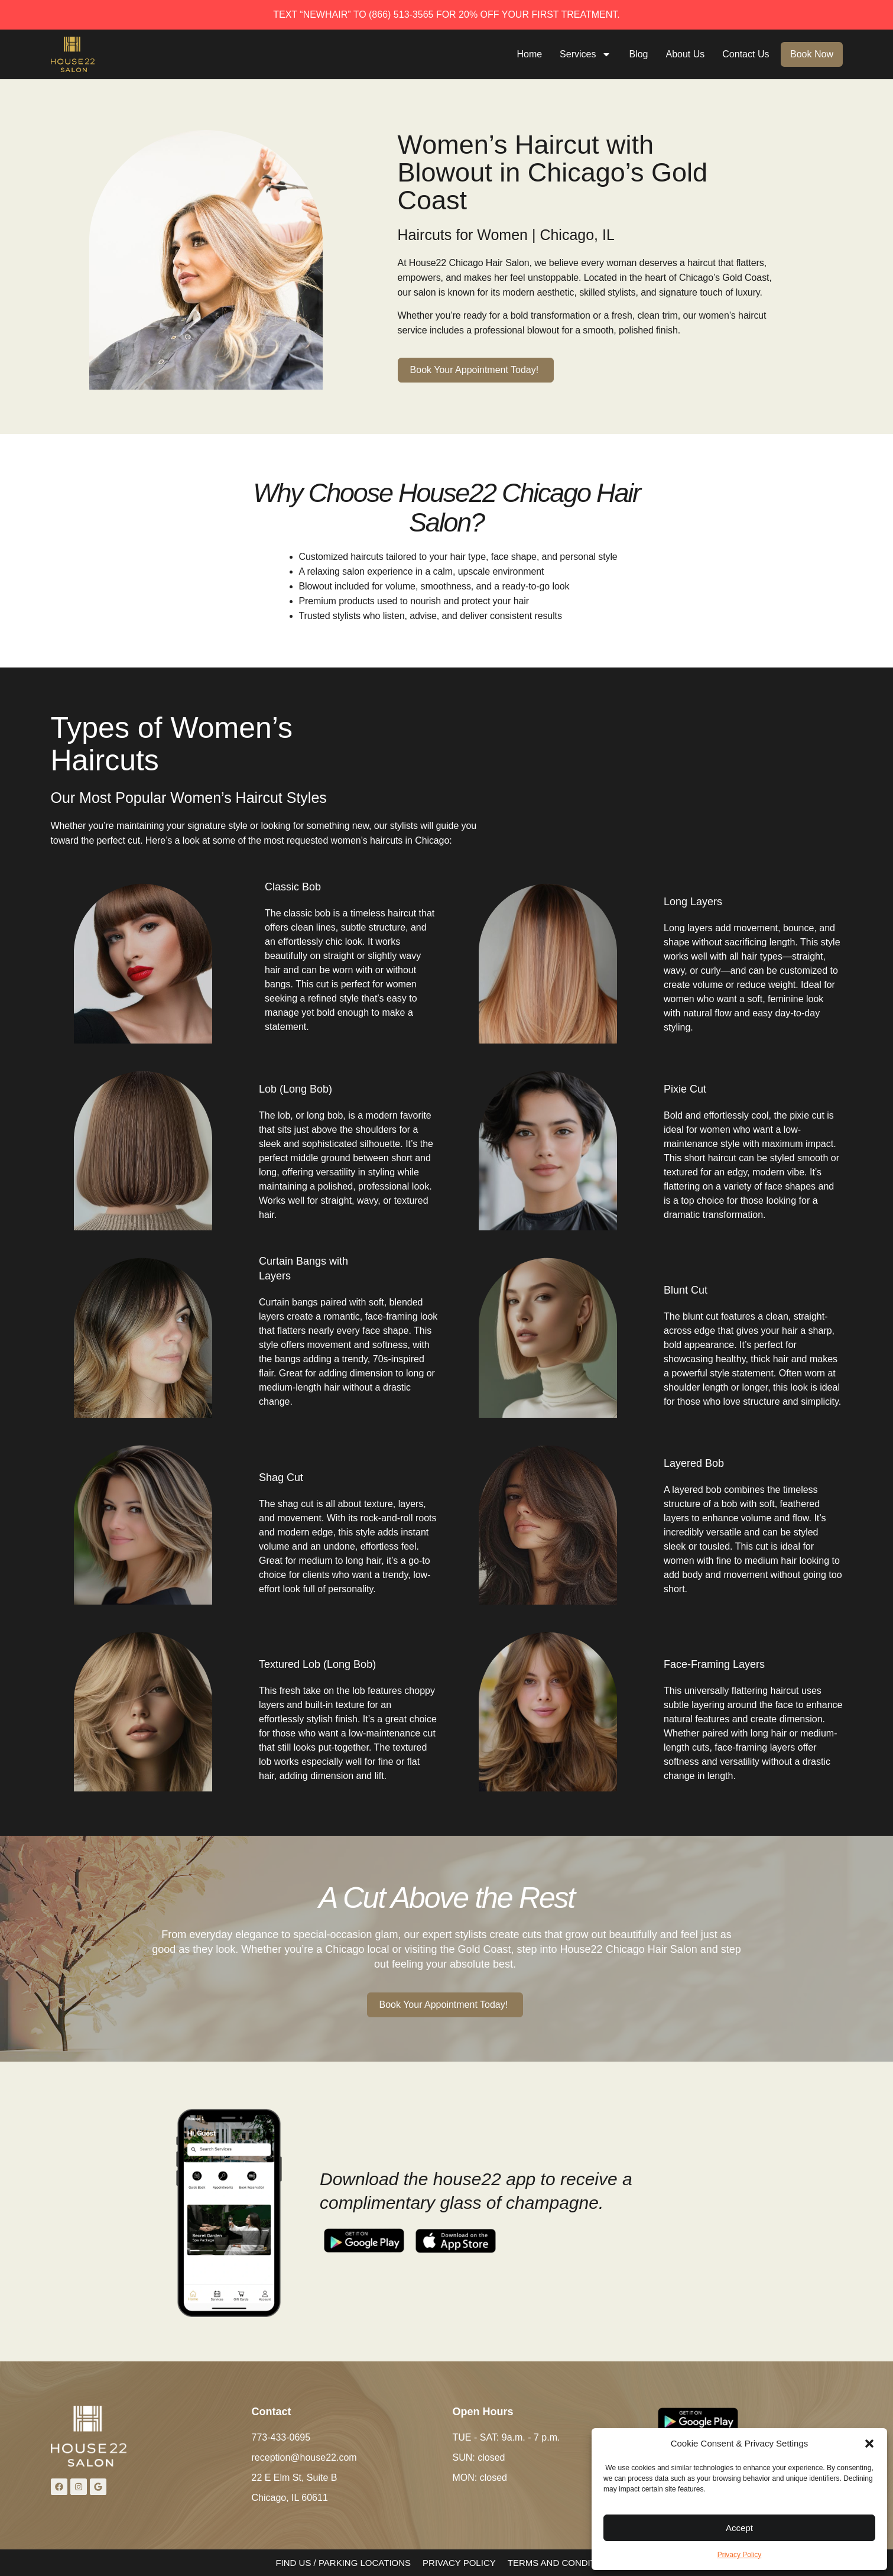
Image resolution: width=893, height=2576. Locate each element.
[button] (869, 2443)
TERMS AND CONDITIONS (563, 2563)
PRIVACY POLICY (459, 2563)
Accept (739, 2528)
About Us (687, 54)
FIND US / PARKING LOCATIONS (343, 2563)
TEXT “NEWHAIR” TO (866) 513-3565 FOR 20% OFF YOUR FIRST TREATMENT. (446, 14)
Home (531, 54)
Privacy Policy (739, 2555)
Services (587, 54)
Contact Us (747, 54)
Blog (640, 54)
